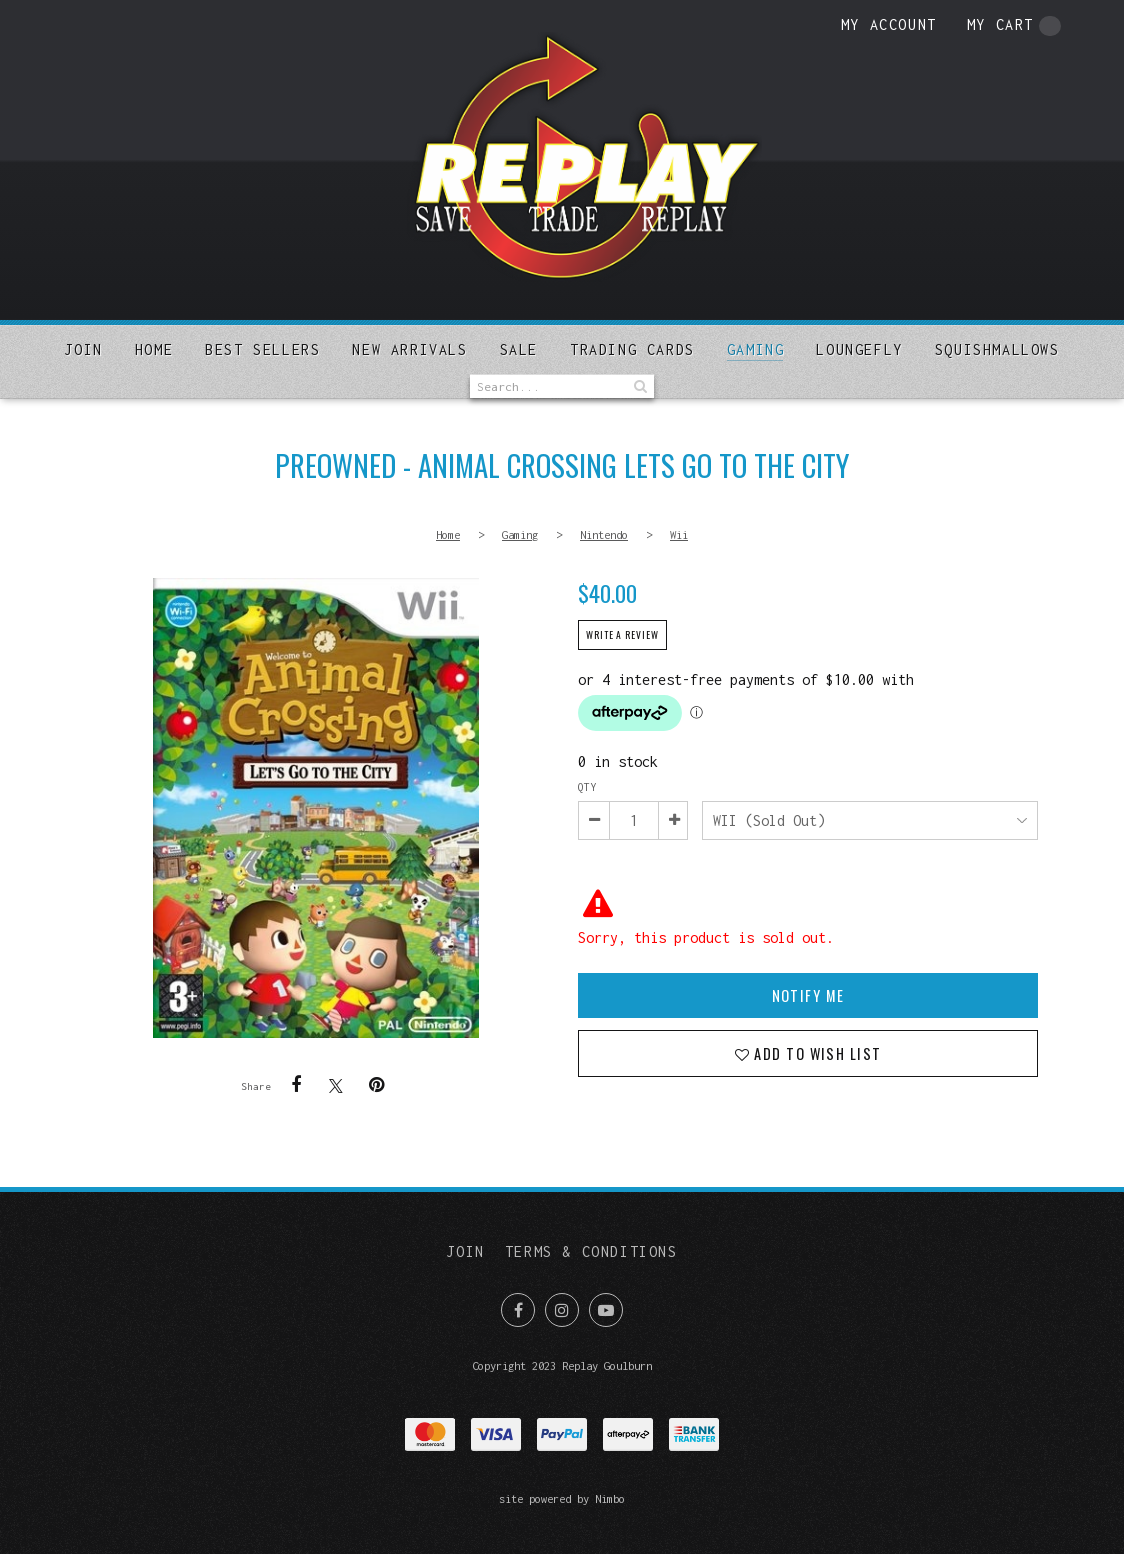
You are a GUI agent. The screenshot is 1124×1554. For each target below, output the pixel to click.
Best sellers (262, 349)
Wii (679, 534)
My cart (1014, 26)
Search (639, 386)
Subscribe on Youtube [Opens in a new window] (606, 1310)
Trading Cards (632, 349)
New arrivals (409, 349)
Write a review (622, 635)
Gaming (756, 349)
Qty (587, 787)
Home (154, 349)
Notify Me (808, 995)
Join (83, 349)
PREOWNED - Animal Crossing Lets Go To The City (316, 808)
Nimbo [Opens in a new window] (610, 1498)
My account (889, 24)
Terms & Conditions (591, 1251)
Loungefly (859, 349)
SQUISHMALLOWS (997, 349)
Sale (519, 349)
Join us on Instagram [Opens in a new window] (562, 1310)
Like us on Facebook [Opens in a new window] (518, 1310)
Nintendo (604, 534)
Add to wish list (815, 1053)
